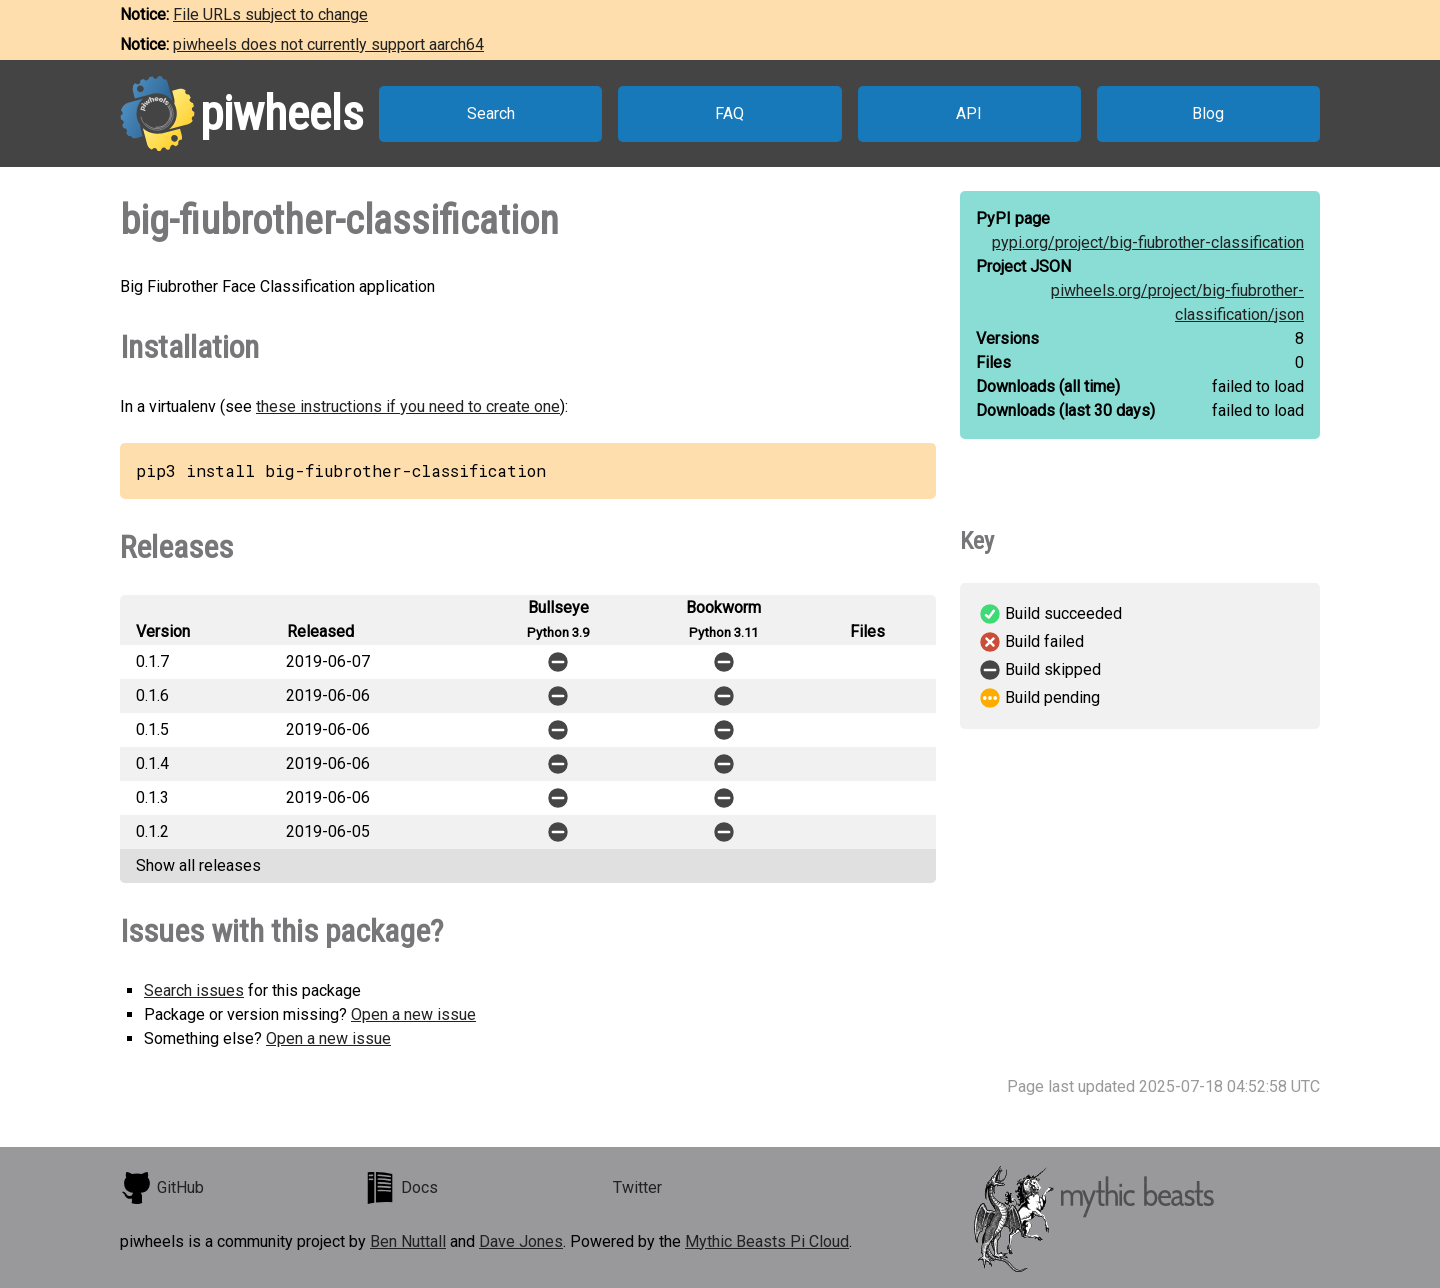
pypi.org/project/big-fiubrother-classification (1148, 242)
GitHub (162, 1188)
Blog (1208, 113)
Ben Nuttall (408, 1241)
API (969, 113)
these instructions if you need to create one (408, 406)
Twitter (637, 1187)
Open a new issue (413, 1014)
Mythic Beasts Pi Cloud (767, 1241)
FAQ (729, 113)
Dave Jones (521, 1241)
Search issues (194, 990)
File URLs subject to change (270, 14)
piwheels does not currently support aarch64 (328, 44)
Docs (401, 1188)
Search (491, 113)
